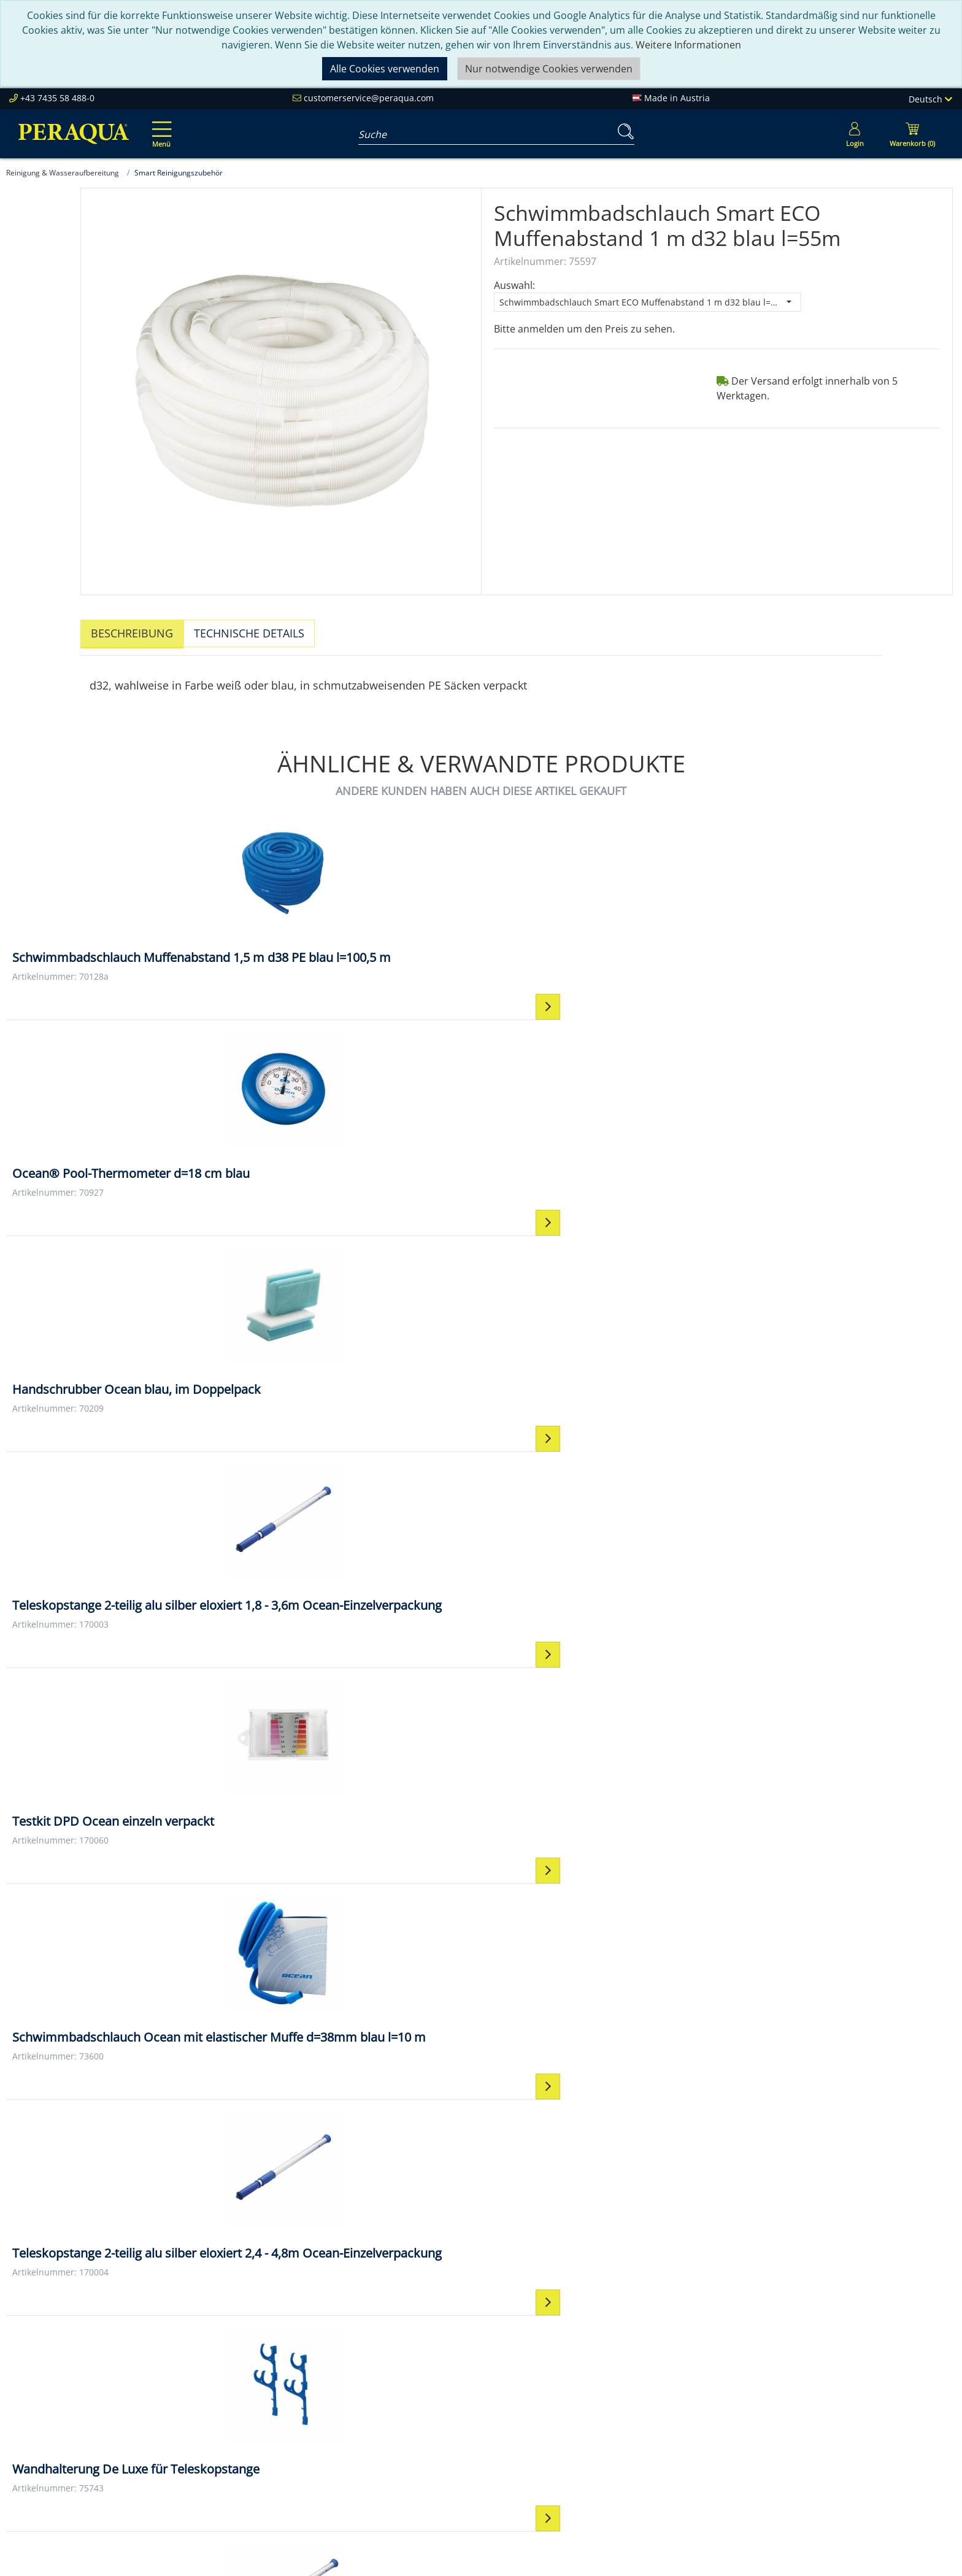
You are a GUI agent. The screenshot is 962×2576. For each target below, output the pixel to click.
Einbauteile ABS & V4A (829, 2378)
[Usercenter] (854, 133)
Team (215, 2393)
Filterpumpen (810, 2422)
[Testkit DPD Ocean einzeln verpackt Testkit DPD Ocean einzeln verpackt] (125, 1144)
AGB (596, 2408)
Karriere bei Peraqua (250, 2452)
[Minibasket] (912, 133)
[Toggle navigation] (159, 126)
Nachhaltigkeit (235, 2422)
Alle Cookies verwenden (384, 68)
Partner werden (430, 2408)
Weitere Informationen (688, 45)
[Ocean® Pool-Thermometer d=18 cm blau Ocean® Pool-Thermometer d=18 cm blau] (362, 901)
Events (409, 2422)
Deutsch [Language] (930, 99)
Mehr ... (796, 2481)
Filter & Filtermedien (825, 2393)
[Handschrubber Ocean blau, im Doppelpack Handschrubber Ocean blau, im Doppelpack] (599, 901)
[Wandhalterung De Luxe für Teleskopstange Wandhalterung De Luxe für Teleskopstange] (837, 1153)
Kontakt (605, 2378)
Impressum (613, 2393)
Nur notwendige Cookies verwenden (549, 68)
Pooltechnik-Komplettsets (838, 2408)
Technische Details (249, 633)
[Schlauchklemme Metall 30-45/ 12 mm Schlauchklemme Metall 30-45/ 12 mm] (599, 1397)
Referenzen (228, 2437)
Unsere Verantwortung (255, 2408)
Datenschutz (616, 2422)
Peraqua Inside (236, 2378)
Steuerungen (809, 2467)
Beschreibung (132, 633)
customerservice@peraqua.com (369, 98)
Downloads (420, 2437)
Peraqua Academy (436, 2393)
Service (410, 2378)
